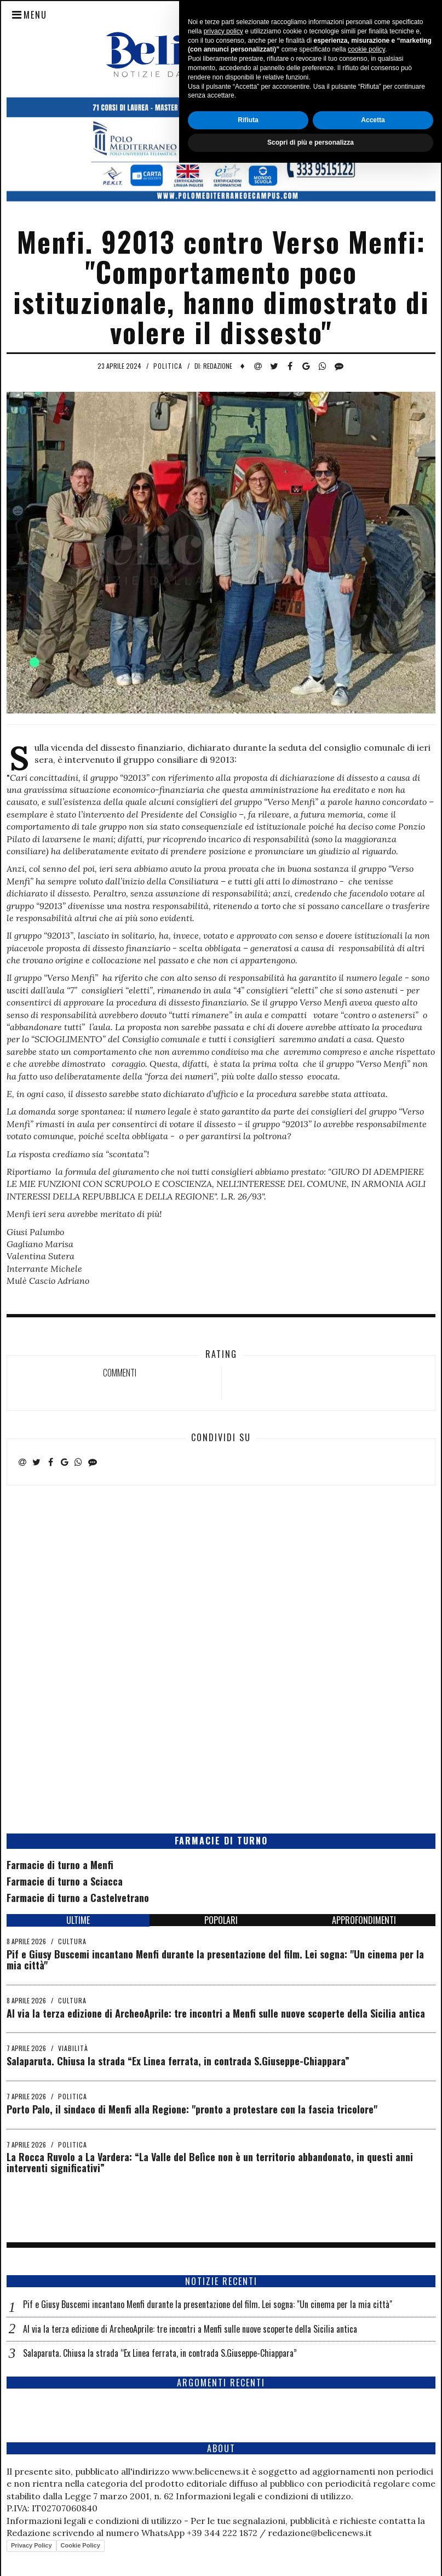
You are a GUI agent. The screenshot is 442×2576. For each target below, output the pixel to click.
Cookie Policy (80, 2545)
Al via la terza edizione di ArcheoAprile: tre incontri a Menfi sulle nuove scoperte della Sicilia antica (216, 2013)
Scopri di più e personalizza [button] (310, 2556)
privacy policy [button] (223, 2444)
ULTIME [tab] (78, 1920)
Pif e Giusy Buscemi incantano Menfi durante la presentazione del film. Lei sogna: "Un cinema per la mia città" (215, 1959)
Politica (167, 365)
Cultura (72, 1941)
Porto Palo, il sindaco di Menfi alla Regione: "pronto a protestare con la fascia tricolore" (192, 2109)
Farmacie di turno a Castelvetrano (78, 1897)
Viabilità (73, 2048)
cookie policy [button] (366, 2463)
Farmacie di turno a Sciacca (65, 1881)
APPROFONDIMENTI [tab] (364, 1920)
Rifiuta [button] (248, 2533)
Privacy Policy (31, 2545)
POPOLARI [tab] (221, 1920)
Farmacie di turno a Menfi (60, 1865)
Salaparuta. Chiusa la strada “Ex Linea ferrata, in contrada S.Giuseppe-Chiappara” (178, 2061)
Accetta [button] (372, 2533)
